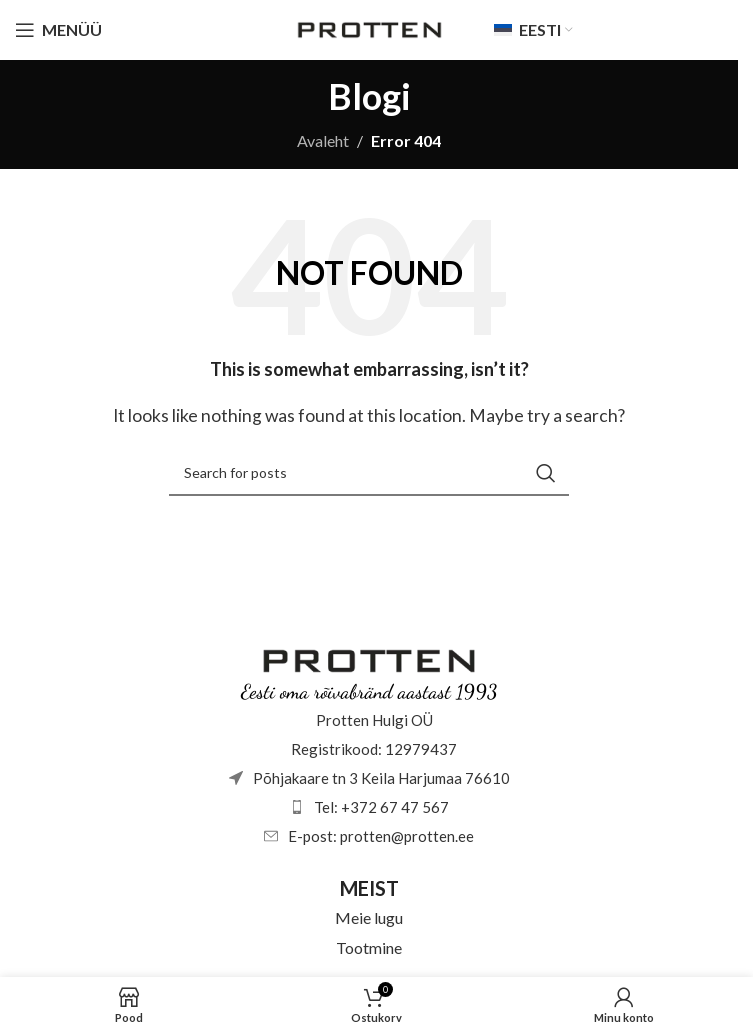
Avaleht (323, 140)
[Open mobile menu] (58, 30)
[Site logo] (369, 27)
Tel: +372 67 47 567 (381, 807)
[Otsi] (369, 473)
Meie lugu (369, 917)
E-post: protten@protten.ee (381, 836)
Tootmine (369, 947)
